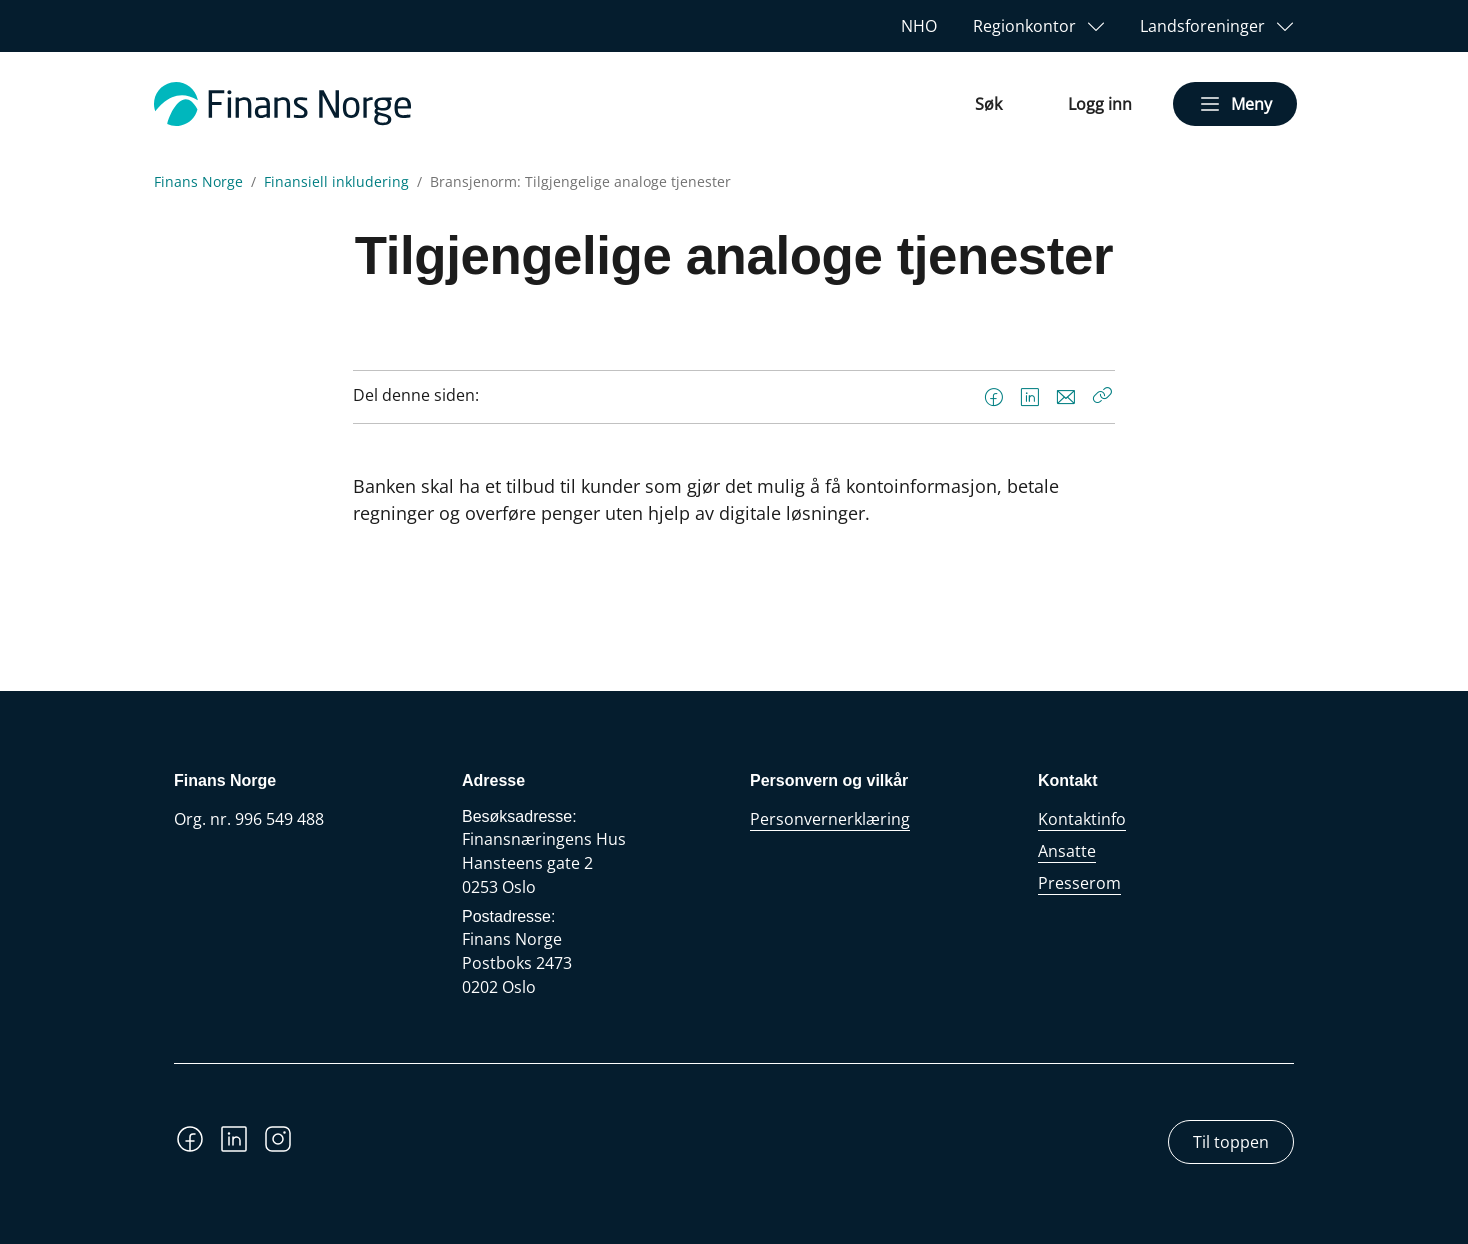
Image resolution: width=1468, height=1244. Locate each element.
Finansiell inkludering (336, 182)
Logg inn (1100, 104)
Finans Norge (198, 182)
